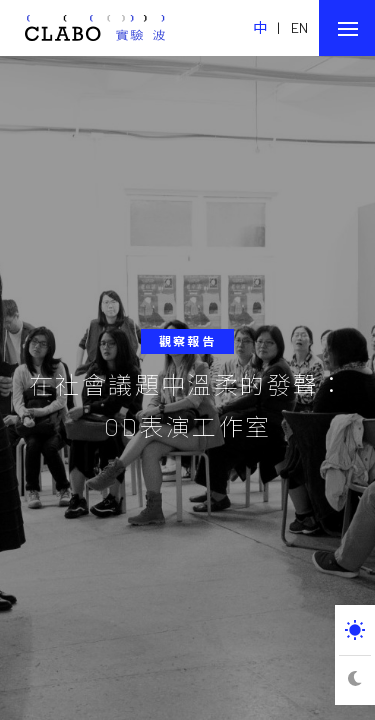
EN (300, 27)
